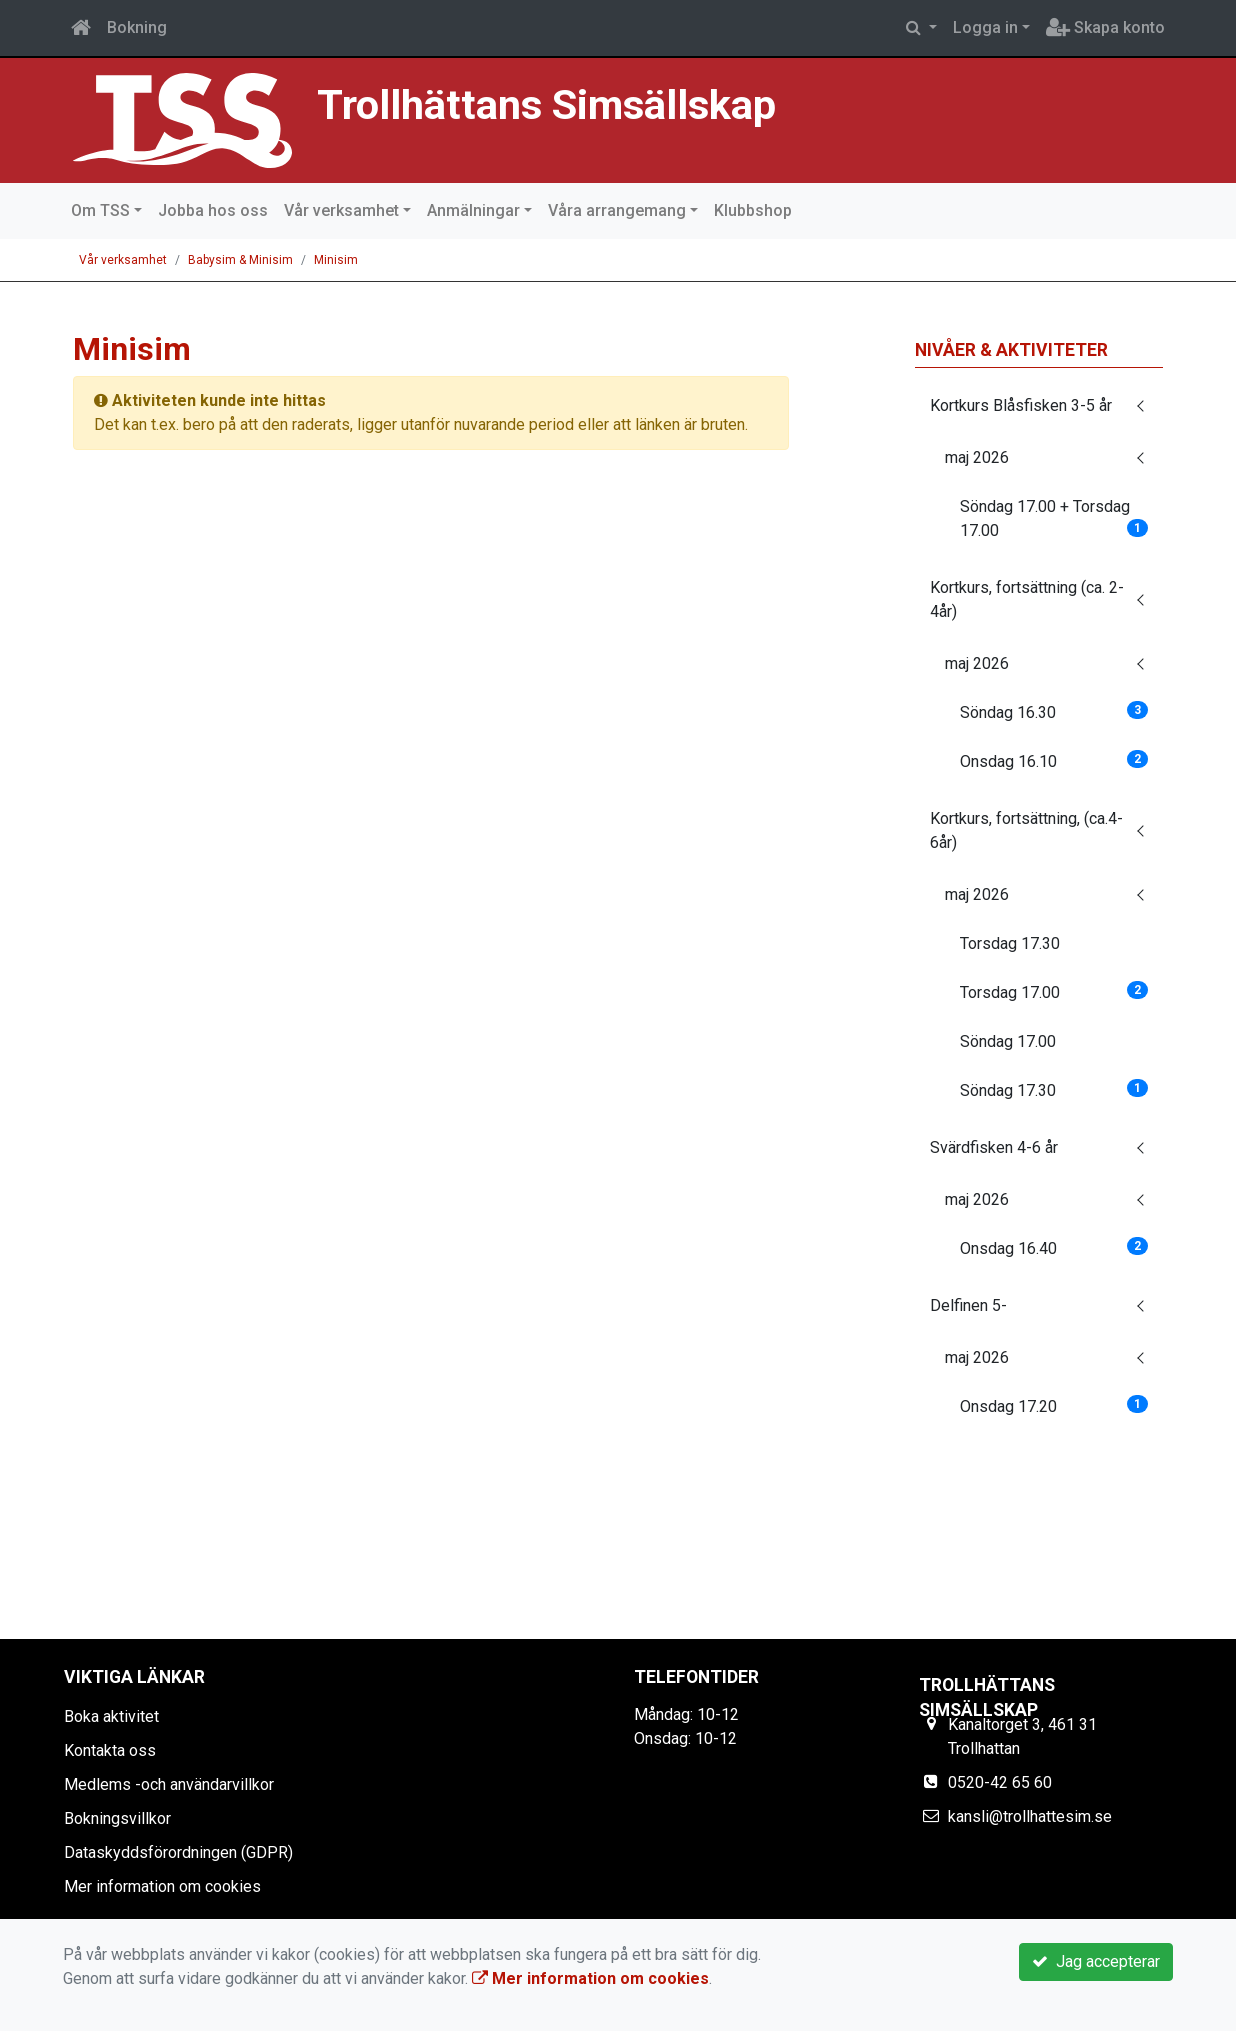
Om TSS (100, 210)
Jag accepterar (1096, 1961)
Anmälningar (473, 210)
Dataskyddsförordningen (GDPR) (178, 1852)
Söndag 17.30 (1054, 1089)
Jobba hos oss (213, 210)
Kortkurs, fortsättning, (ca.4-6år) (1026, 830)
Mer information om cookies (162, 1886)
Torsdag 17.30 (1010, 943)
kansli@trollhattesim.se (1030, 1816)
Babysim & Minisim (240, 260)
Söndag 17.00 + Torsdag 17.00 (1054, 518)
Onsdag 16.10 (1054, 760)
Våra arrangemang (617, 210)
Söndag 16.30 (1054, 711)
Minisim (336, 260)
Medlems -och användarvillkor (169, 1784)
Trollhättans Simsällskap (555, 104)
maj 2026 (977, 457)
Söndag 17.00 (1008, 1041)
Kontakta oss (110, 1750)
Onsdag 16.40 (1054, 1247)
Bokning (137, 27)
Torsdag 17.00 (1054, 991)
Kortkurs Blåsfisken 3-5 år (1021, 405)
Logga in (985, 27)
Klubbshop (753, 210)
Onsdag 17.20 (1054, 1405)
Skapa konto (1105, 27)
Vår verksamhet (341, 210)
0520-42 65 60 (1000, 1782)
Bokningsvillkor (117, 1818)
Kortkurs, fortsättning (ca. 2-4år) (1027, 599)
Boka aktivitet (111, 1716)
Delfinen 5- (968, 1305)
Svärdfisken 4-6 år (994, 1147)
